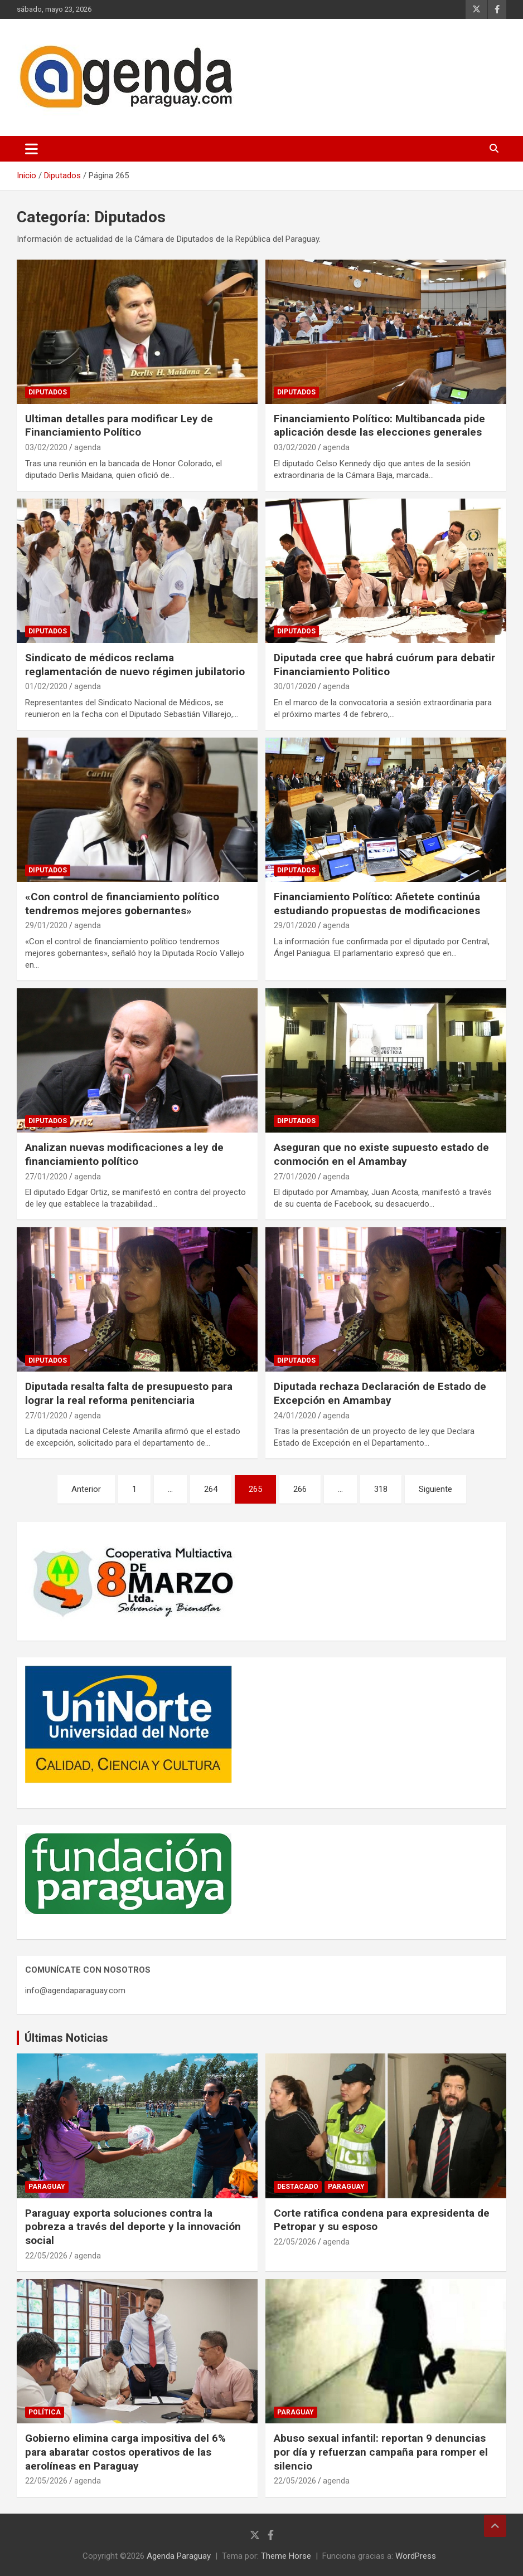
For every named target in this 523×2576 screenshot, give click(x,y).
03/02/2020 (46, 447)
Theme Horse (286, 2556)
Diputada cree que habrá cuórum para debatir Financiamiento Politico (384, 664)
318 (381, 1489)
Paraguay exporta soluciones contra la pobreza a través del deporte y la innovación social (133, 2227)
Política (44, 2412)
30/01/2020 (295, 686)
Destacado (297, 2186)
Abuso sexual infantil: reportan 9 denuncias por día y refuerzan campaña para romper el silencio (381, 2452)
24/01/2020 (295, 1415)
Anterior (86, 1489)
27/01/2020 (46, 1176)
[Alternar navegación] (31, 149)
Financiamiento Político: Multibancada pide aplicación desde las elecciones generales (379, 425)
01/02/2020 (46, 686)
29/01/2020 (46, 925)
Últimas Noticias (66, 2038)
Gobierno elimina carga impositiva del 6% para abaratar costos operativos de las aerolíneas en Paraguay (125, 2452)
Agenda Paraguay (179, 2556)
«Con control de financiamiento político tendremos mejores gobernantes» (122, 903)
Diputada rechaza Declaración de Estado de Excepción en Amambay (380, 1393)
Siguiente (435, 1489)
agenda (87, 447)
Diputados (47, 392)
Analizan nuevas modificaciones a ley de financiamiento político (124, 1154)
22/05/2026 (46, 2255)
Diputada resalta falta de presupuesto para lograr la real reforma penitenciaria (129, 1393)
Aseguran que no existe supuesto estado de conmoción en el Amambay (381, 1154)
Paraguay (46, 2186)
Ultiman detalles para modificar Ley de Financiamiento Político (119, 425)
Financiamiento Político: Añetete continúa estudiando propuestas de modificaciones (377, 903)
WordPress (415, 2556)
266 (300, 1489)
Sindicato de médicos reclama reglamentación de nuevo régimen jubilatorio (135, 664)
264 (210, 1489)
